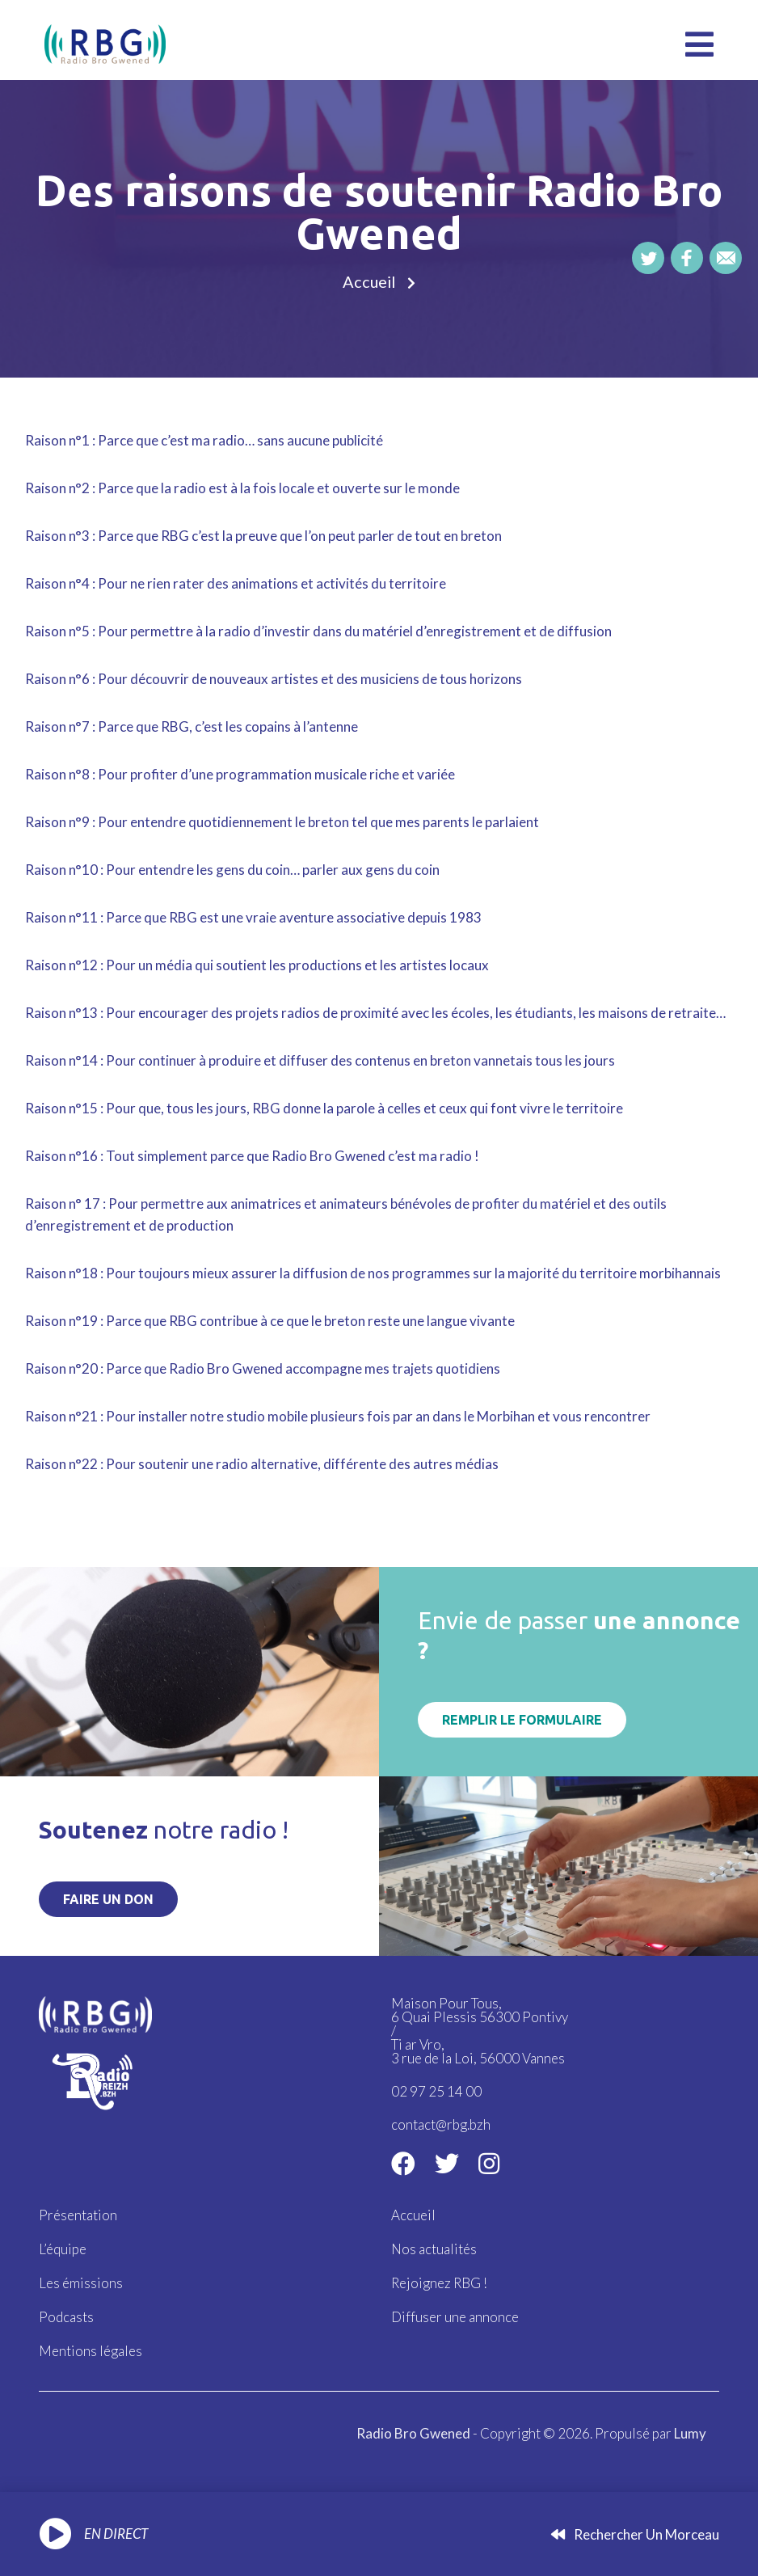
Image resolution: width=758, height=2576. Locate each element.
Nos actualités (434, 2248)
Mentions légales (90, 2347)
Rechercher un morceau (635, 2534)
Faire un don (108, 1899)
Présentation (78, 2214)
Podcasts (66, 2314)
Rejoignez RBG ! (439, 2281)
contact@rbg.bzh (441, 2124)
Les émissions (81, 2281)
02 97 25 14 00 (436, 2091)
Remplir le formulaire (522, 1719)
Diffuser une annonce (455, 2314)
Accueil (369, 282)
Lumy (690, 2429)
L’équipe (62, 2248)
